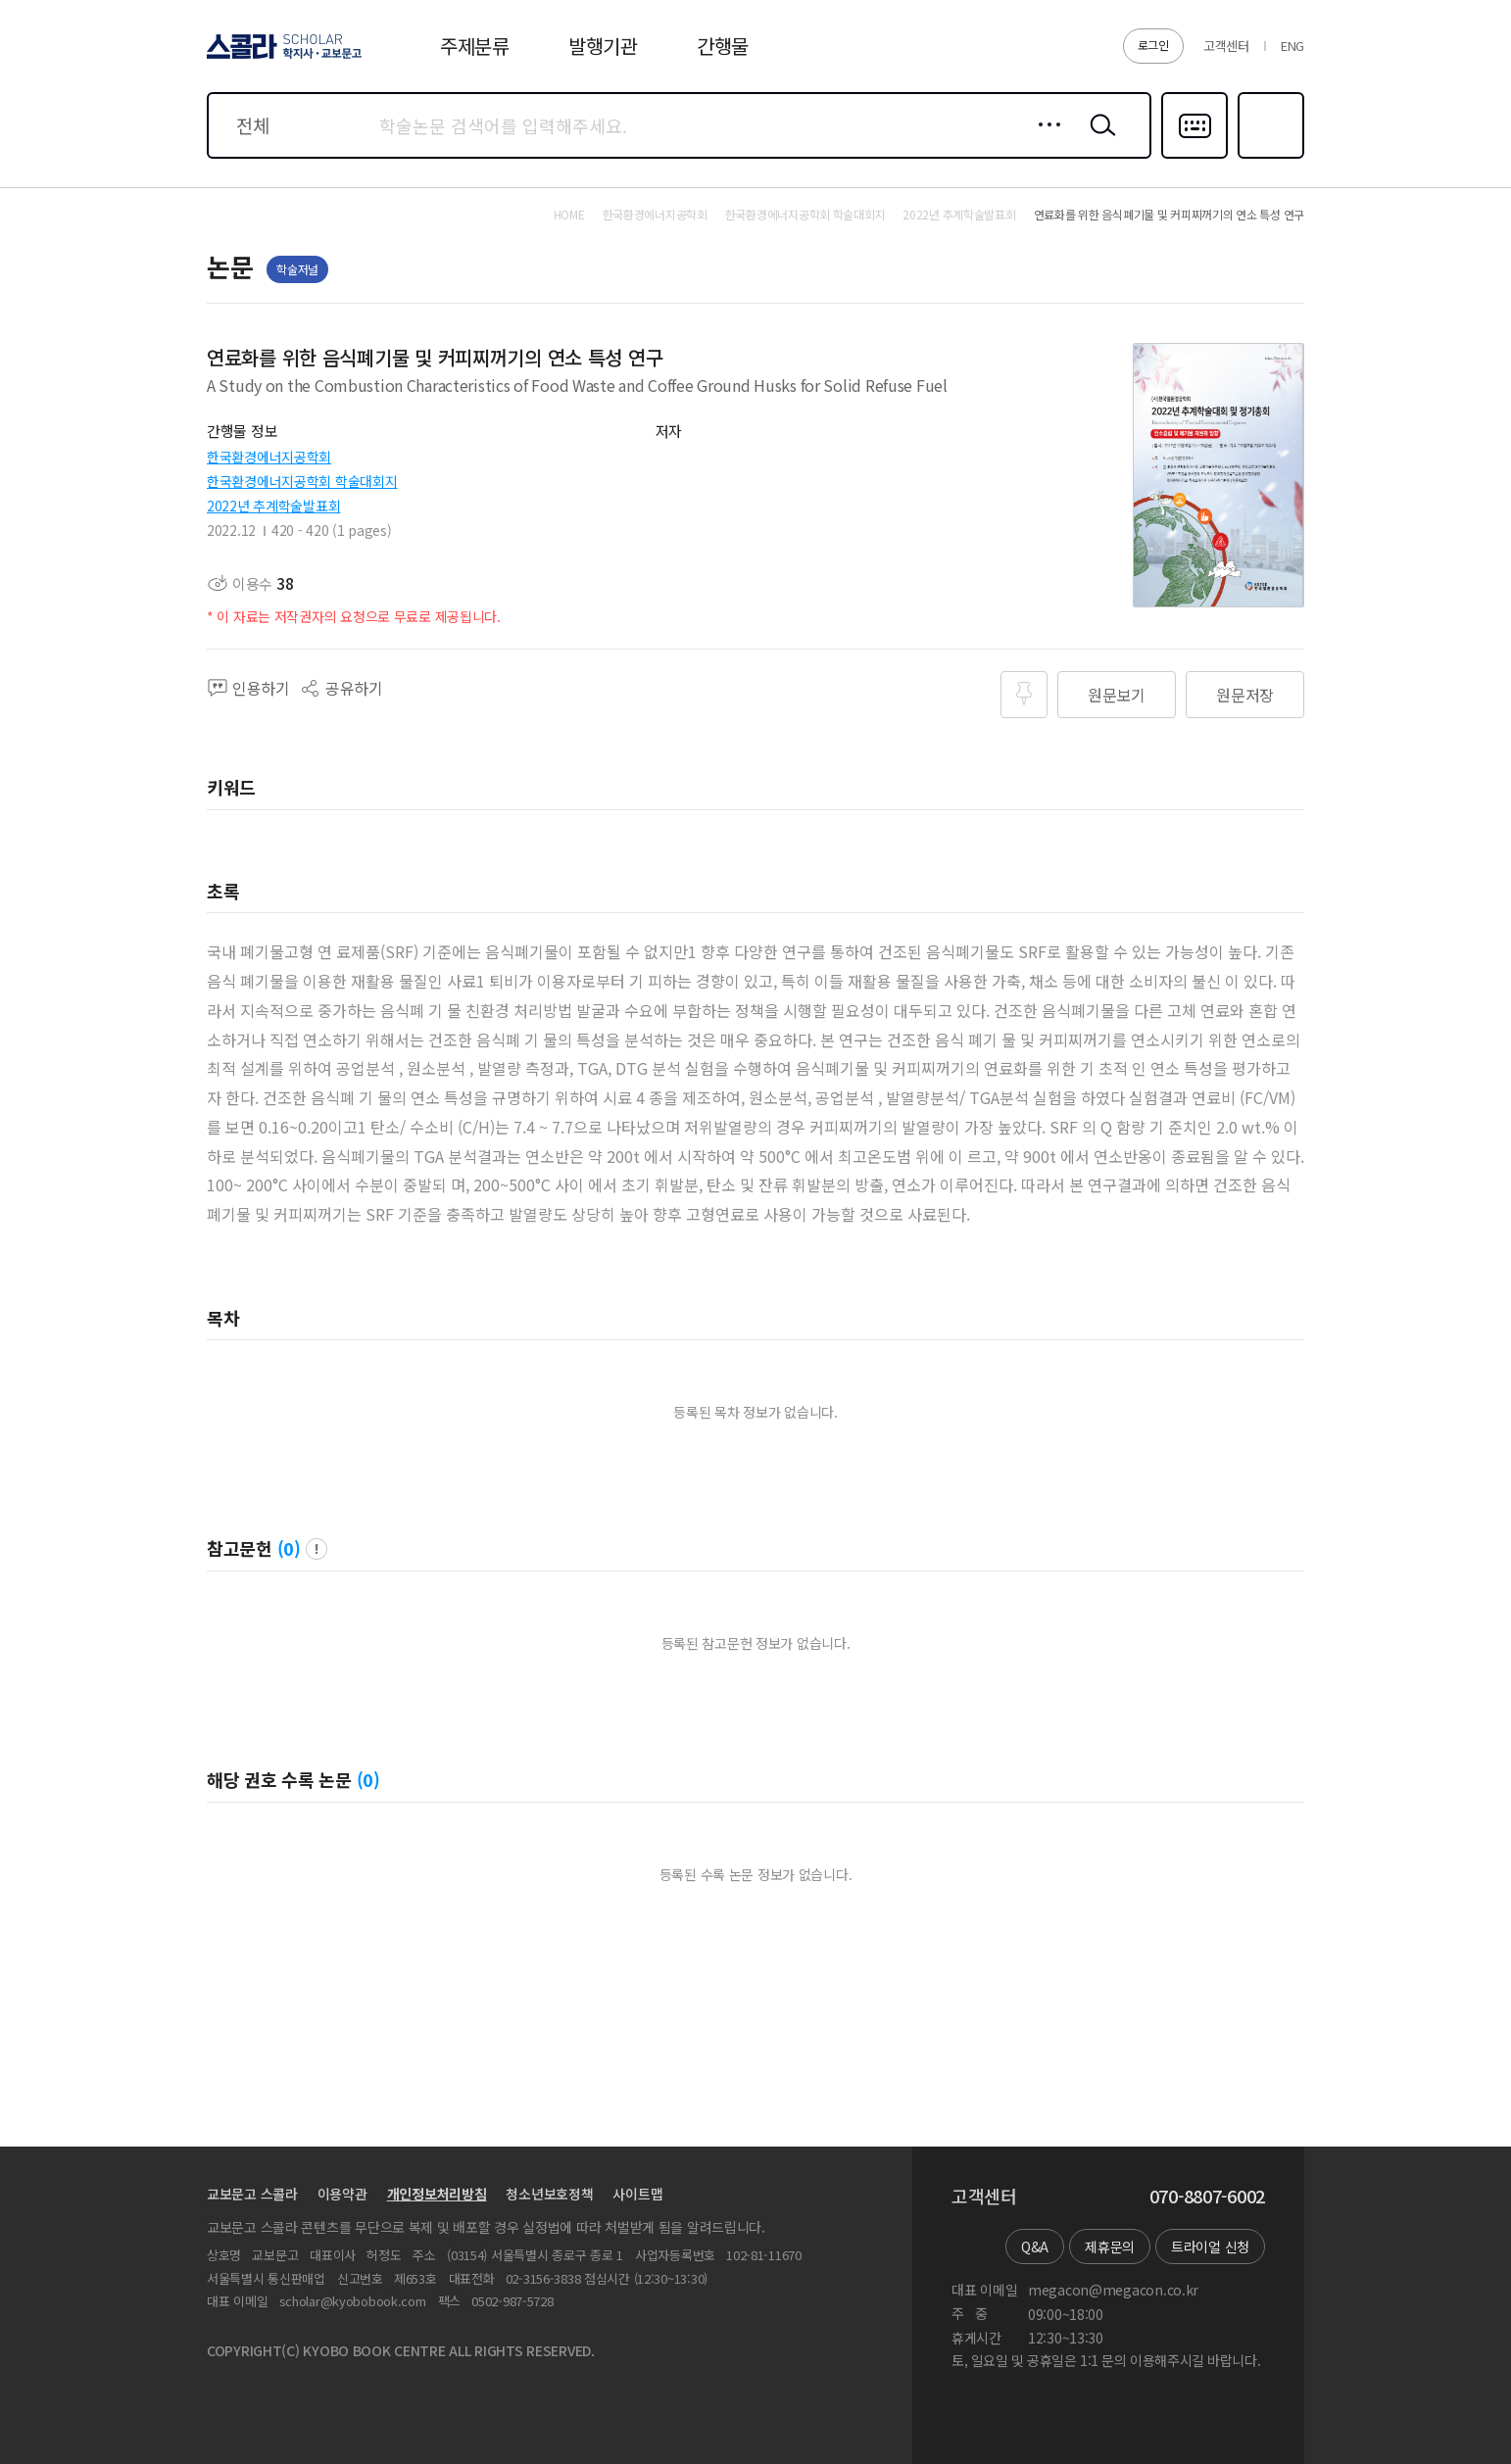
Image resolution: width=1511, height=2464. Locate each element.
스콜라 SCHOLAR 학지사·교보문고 (281, 58)
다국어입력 (1194, 157)
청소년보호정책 (549, 2193)
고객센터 (1226, 45)
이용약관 (342, 2193)
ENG (1292, 45)
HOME (569, 214)
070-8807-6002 (1207, 2196)
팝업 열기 (316, 1549)
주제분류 (475, 45)
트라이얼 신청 (1210, 2246)
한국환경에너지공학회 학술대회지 (302, 481)
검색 (1098, 140)
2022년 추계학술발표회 (273, 505)
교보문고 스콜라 (252, 2193)
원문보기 (1116, 694)
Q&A (1034, 2246)
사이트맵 (637, 2193)
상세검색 (1044, 140)
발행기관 (603, 45)
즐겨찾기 (1268, 157)
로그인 (1153, 44)
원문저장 (1245, 694)
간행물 (723, 45)
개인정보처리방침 (437, 2193)
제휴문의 (1110, 2246)
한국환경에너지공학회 (269, 456)
